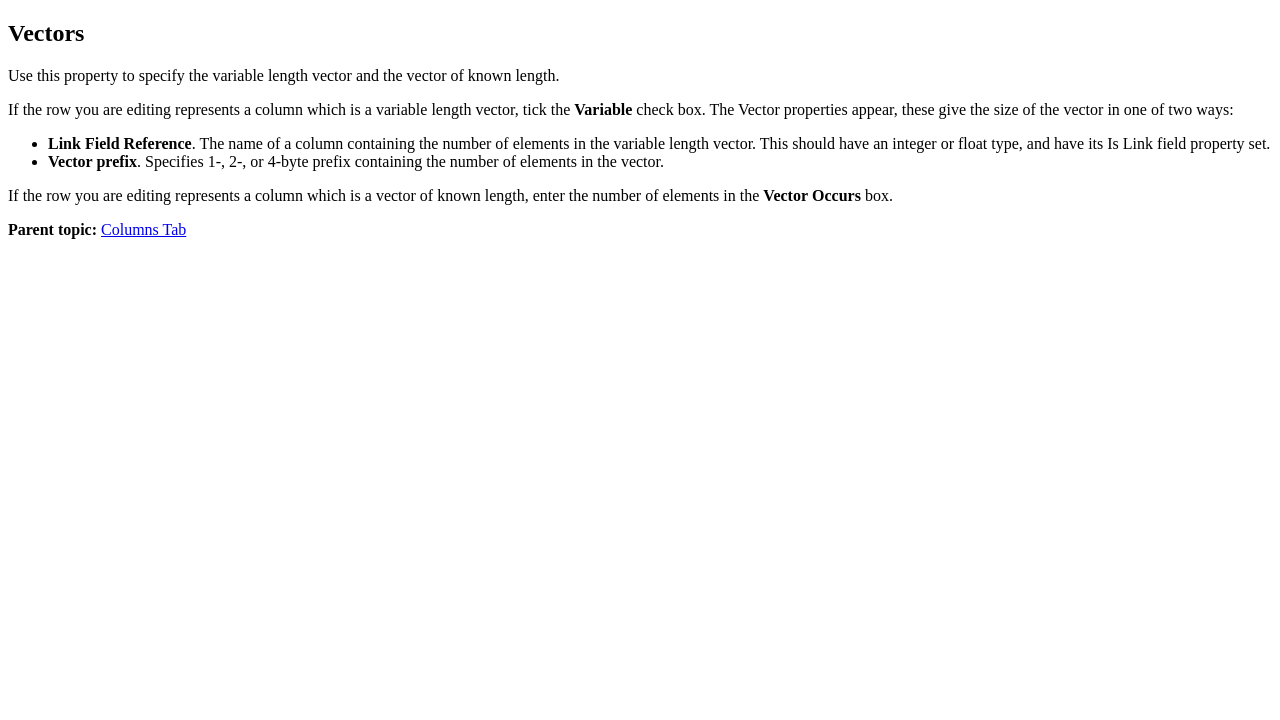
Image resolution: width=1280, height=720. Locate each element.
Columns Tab (143, 229)
